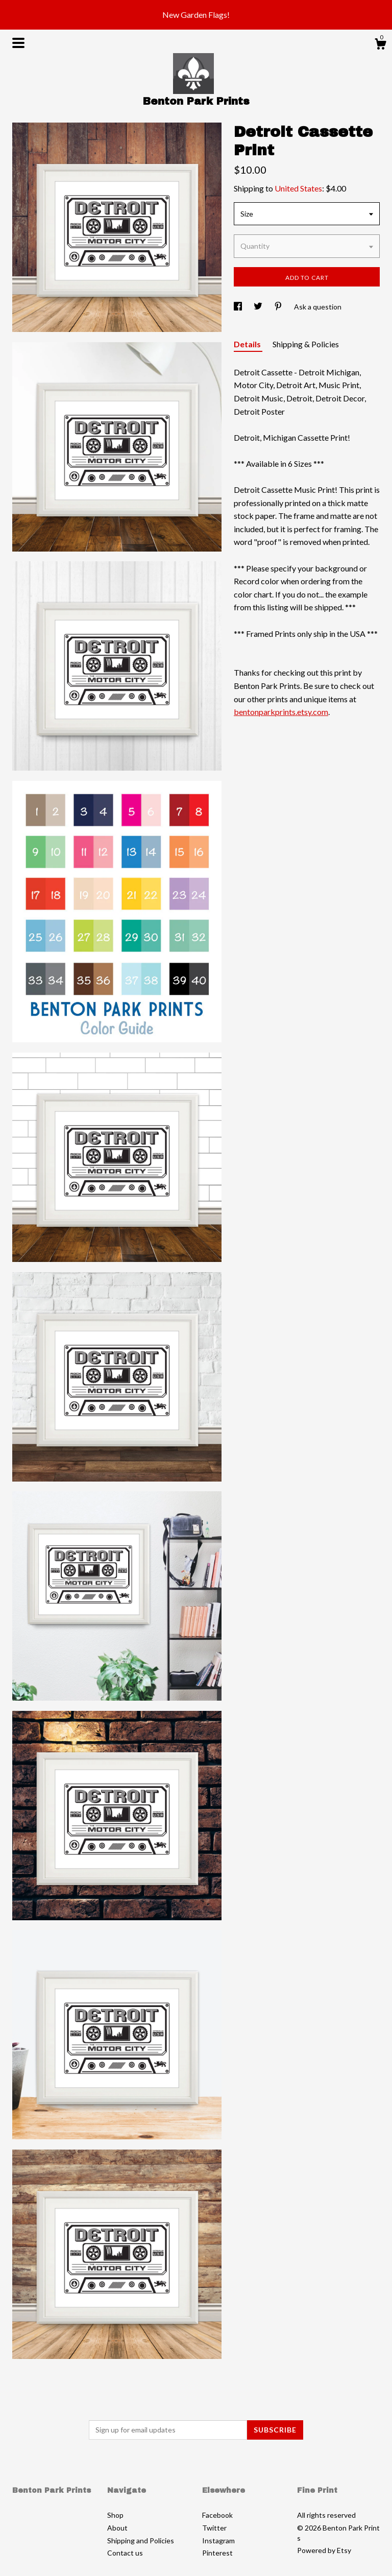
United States (298, 188)
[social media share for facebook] (238, 306)
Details (248, 344)
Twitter (214, 2527)
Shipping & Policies (306, 344)
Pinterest (217, 2552)
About (117, 2527)
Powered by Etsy (324, 2550)
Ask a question (317, 306)
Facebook (217, 2515)
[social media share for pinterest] (279, 306)
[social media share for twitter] (259, 306)
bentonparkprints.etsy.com (281, 712)
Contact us (125, 2552)
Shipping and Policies (140, 2540)
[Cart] (380, 45)
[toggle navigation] (18, 43)
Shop (115, 2515)
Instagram (218, 2540)
